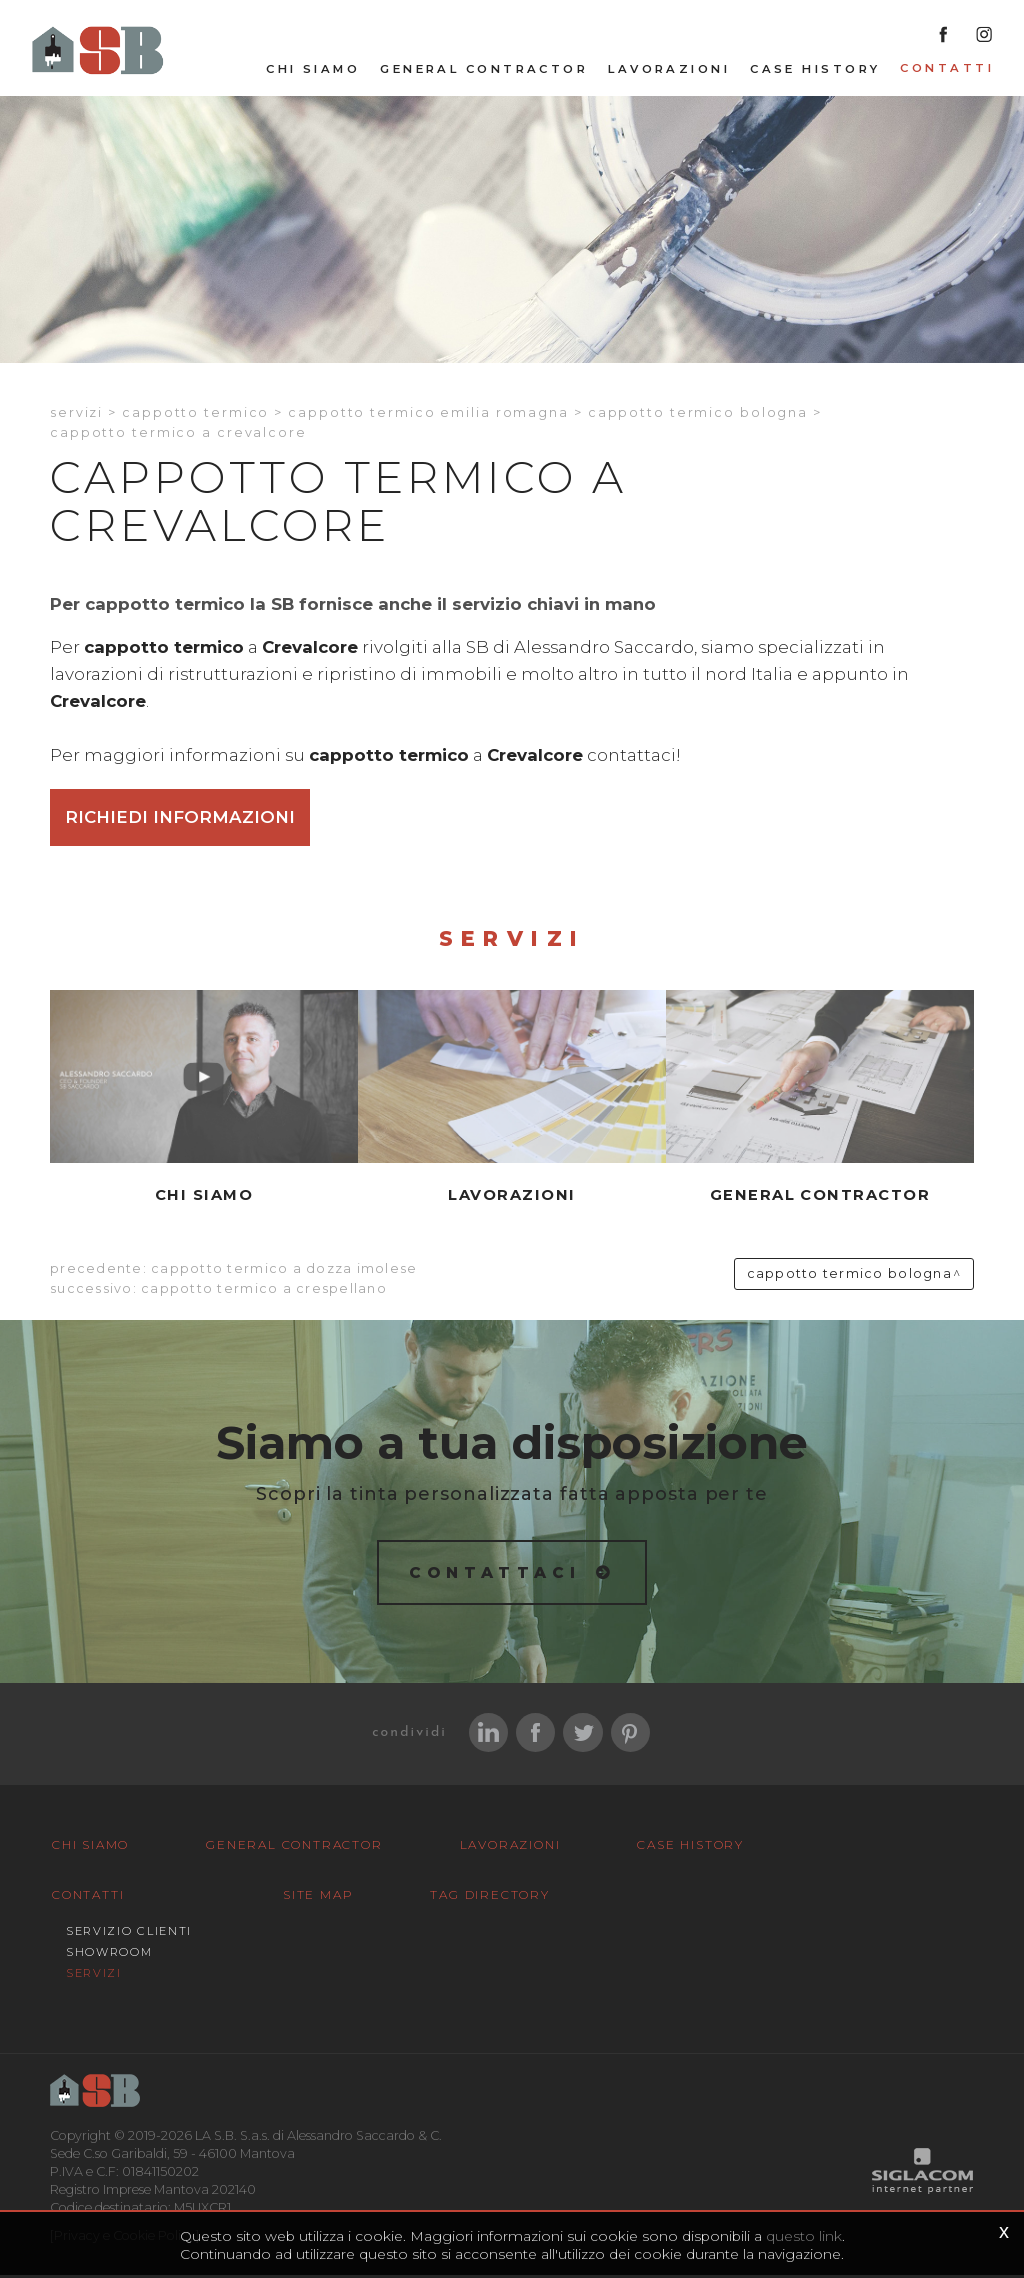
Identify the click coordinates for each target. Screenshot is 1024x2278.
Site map (312, 1897)
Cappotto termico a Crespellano (264, 1290)
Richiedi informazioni (180, 819)
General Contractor (484, 71)
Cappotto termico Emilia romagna (428, 413)
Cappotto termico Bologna (698, 413)
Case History (815, 71)
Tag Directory (472, 1897)
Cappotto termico (195, 413)
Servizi (76, 413)
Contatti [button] (947, 70)
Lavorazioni (669, 71)
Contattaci (495, 1573)
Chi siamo (313, 71)
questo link (804, 2236)
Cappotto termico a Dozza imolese (284, 1270)
